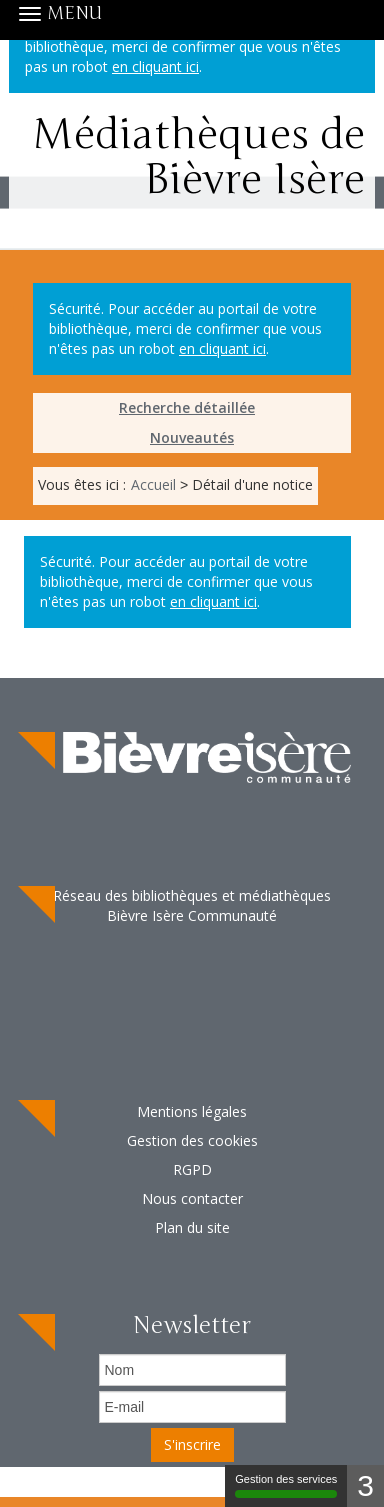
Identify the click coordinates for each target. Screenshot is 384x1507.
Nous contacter (192, 1198)
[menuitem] (192, 408)
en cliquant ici (222, 348)
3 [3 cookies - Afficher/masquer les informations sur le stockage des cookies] (365, 1485)
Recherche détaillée (187, 407)
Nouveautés (192, 437)
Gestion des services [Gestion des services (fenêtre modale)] (286, 1485)
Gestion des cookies (192, 1140)
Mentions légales (192, 1111)
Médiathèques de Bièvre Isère (192, 170)
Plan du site (192, 1227)
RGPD (192, 1169)
